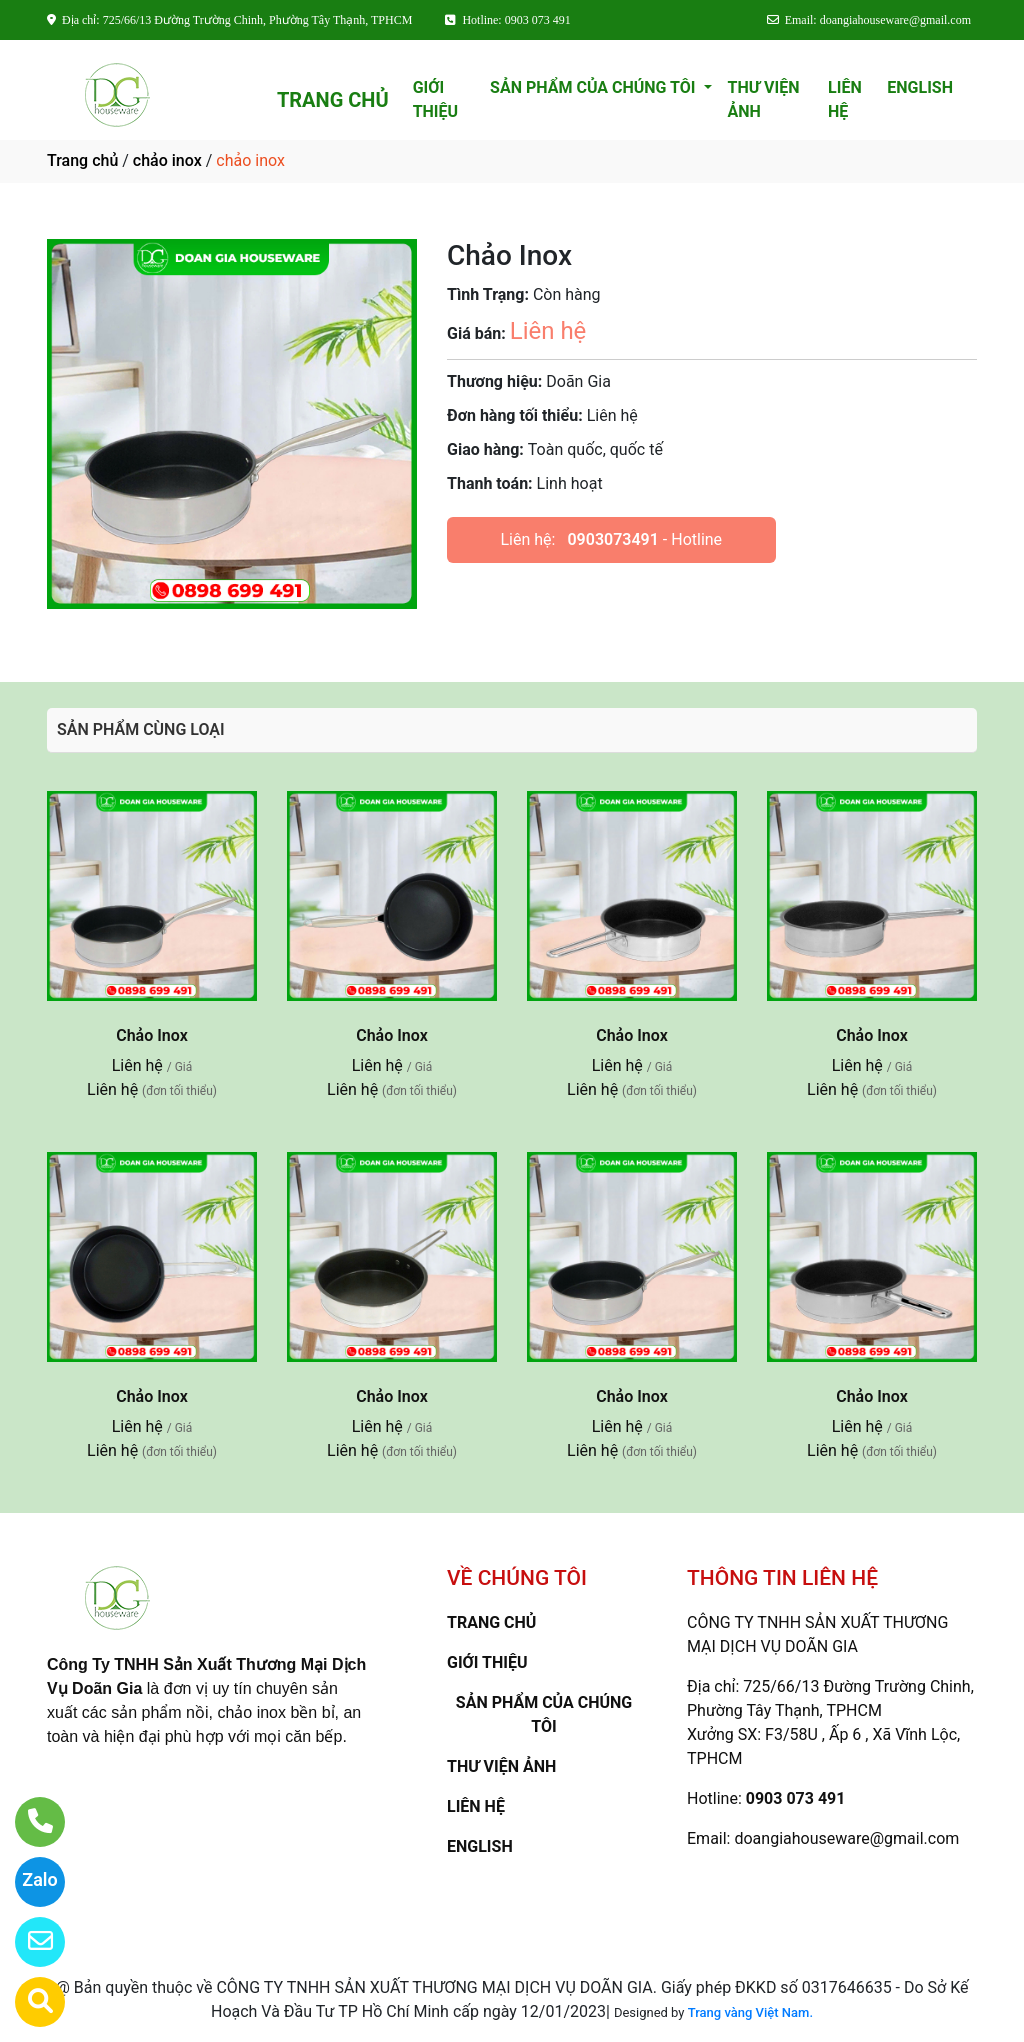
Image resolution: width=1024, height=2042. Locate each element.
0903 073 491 (796, 1798)
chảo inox (167, 160)
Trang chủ (82, 160)
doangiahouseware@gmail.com (846, 1838)
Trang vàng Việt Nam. (750, 2012)
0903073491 (612, 539)
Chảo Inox (152, 1035)
